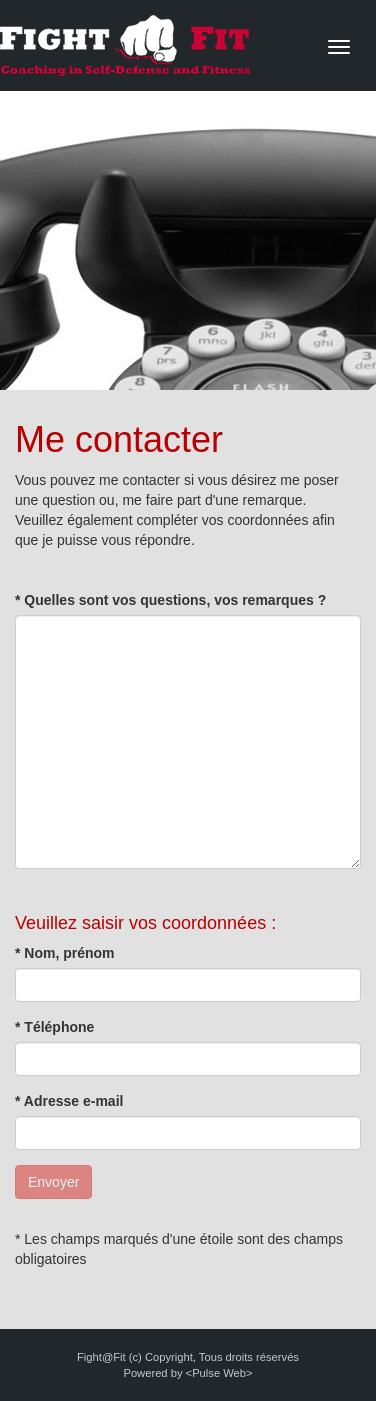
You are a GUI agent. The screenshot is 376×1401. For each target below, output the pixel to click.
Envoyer (53, 1182)
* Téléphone (54, 1027)
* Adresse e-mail (69, 1101)
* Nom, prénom (65, 953)
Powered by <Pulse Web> (187, 1373)
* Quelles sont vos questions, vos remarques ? (170, 600)
